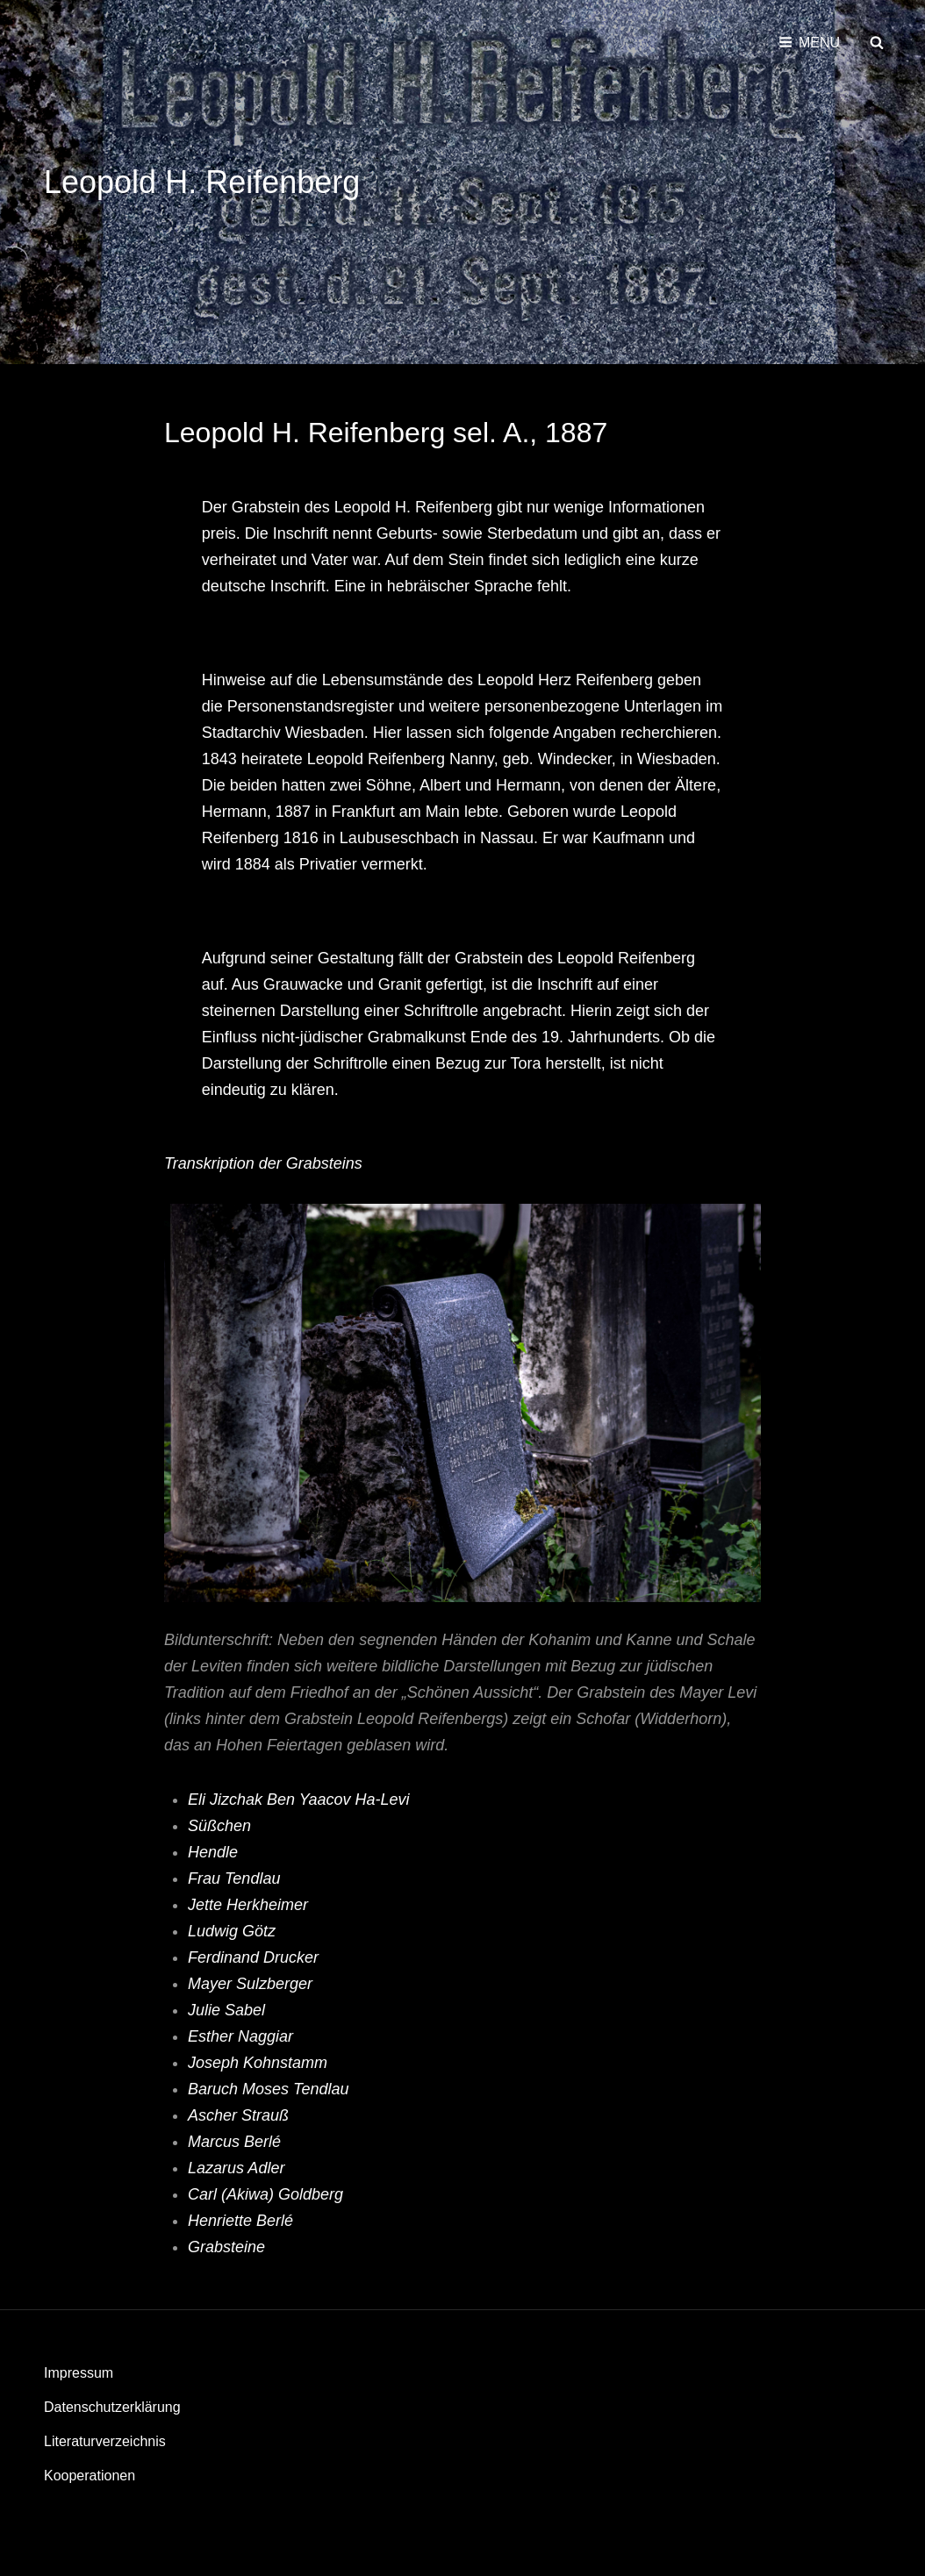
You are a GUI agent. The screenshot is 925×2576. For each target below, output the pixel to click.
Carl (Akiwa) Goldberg (268, 2194)
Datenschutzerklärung (112, 2407)
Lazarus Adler (238, 2168)
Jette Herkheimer (248, 1905)
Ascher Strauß (240, 2115)
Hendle (213, 1852)
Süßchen (219, 1826)
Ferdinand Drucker (255, 1957)
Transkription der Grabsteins (263, 1163)
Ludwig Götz (232, 1931)
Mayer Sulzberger (250, 1984)
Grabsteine (226, 2247)
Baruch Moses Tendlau (268, 2089)
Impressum (78, 2372)
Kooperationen (89, 2475)
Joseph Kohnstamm (257, 2063)
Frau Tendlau (234, 1878)
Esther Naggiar (240, 2036)
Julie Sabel (226, 2010)
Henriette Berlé (243, 2220)
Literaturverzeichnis (105, 2441)
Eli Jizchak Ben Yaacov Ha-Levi (298, 1799)
